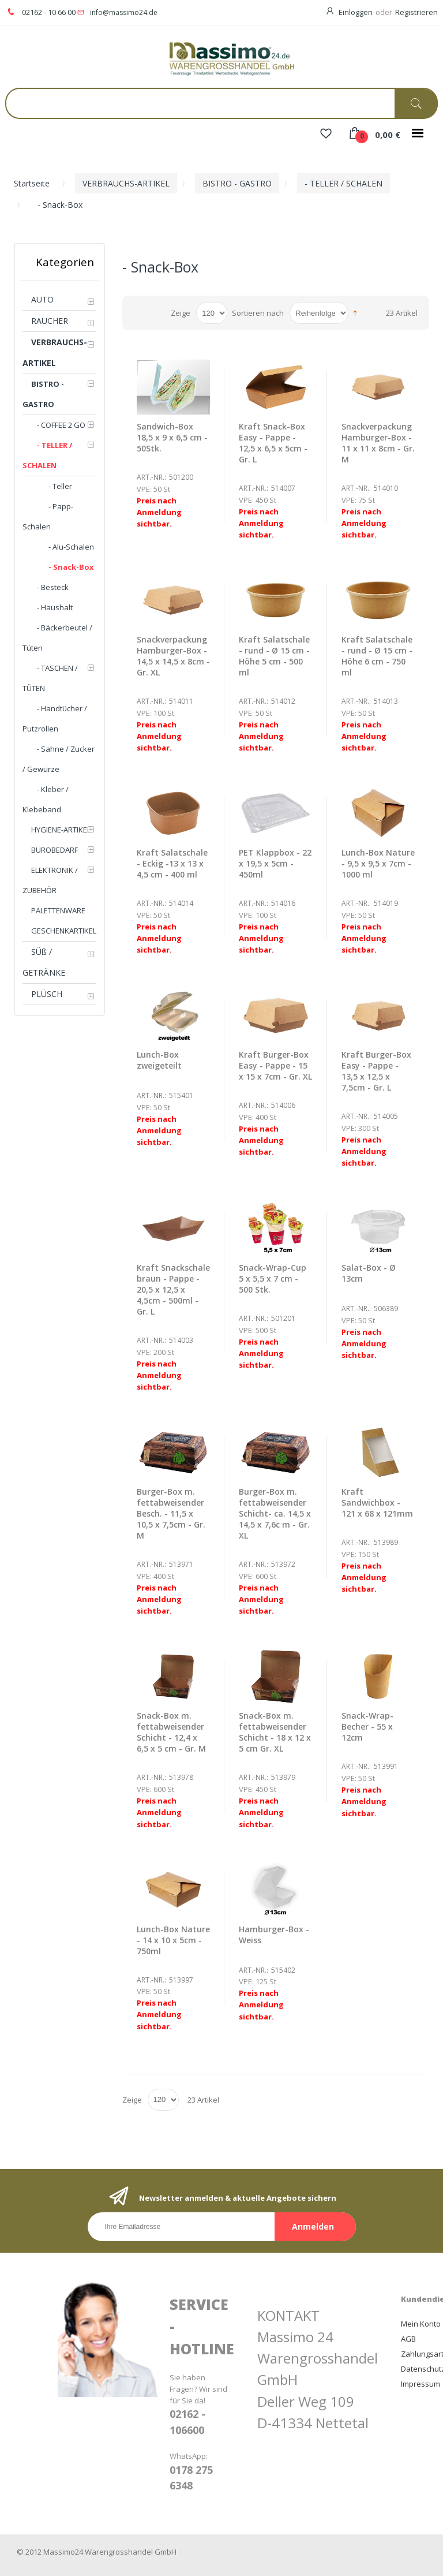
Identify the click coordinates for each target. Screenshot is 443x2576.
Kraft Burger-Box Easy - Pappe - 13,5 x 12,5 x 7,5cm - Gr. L (376, 1071)
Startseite (32, 183)
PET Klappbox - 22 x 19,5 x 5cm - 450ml (275, 863)
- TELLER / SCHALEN (343, 183)
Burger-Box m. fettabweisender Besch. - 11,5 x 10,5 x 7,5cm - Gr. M (171, 1513)
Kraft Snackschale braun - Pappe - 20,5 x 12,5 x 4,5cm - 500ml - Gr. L (173, 1289)
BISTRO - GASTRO (237, 183)
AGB (408, 2339)
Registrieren (416, 12)
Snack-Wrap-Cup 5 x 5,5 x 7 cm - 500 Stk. (272, 1278)
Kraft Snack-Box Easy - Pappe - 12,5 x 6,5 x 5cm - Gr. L (273, 443)
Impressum (420, 2384)
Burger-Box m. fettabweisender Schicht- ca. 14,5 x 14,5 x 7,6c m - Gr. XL (275, 1513)
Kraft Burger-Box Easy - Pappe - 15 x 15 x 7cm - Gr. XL (275, 1065)
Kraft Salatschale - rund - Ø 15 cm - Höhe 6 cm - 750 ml (376, 656)
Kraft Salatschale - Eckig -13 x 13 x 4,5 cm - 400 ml (172, 863)
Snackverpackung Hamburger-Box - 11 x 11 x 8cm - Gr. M (378, 443)
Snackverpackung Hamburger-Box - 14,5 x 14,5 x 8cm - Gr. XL (173, 656)
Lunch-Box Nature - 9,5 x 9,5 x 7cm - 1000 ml (378, 863)
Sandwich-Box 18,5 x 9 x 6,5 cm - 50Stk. (172, 437)
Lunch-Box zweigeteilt (159, 1060)
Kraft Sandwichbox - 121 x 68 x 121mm (377, 1502)
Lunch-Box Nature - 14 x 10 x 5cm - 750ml (173, 1940)
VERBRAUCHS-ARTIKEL (126, 183)
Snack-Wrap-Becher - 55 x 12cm (367, 1726)
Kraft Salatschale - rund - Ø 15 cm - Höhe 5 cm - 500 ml (274, 656)
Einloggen (356, 12)
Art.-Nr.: (151, 477)
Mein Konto (421, 2324)
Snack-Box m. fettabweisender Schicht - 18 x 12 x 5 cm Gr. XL (275, 1732)
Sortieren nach (258, 313)
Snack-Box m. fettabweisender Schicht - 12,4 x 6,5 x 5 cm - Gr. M (171, 1732)
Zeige (180, 313)
